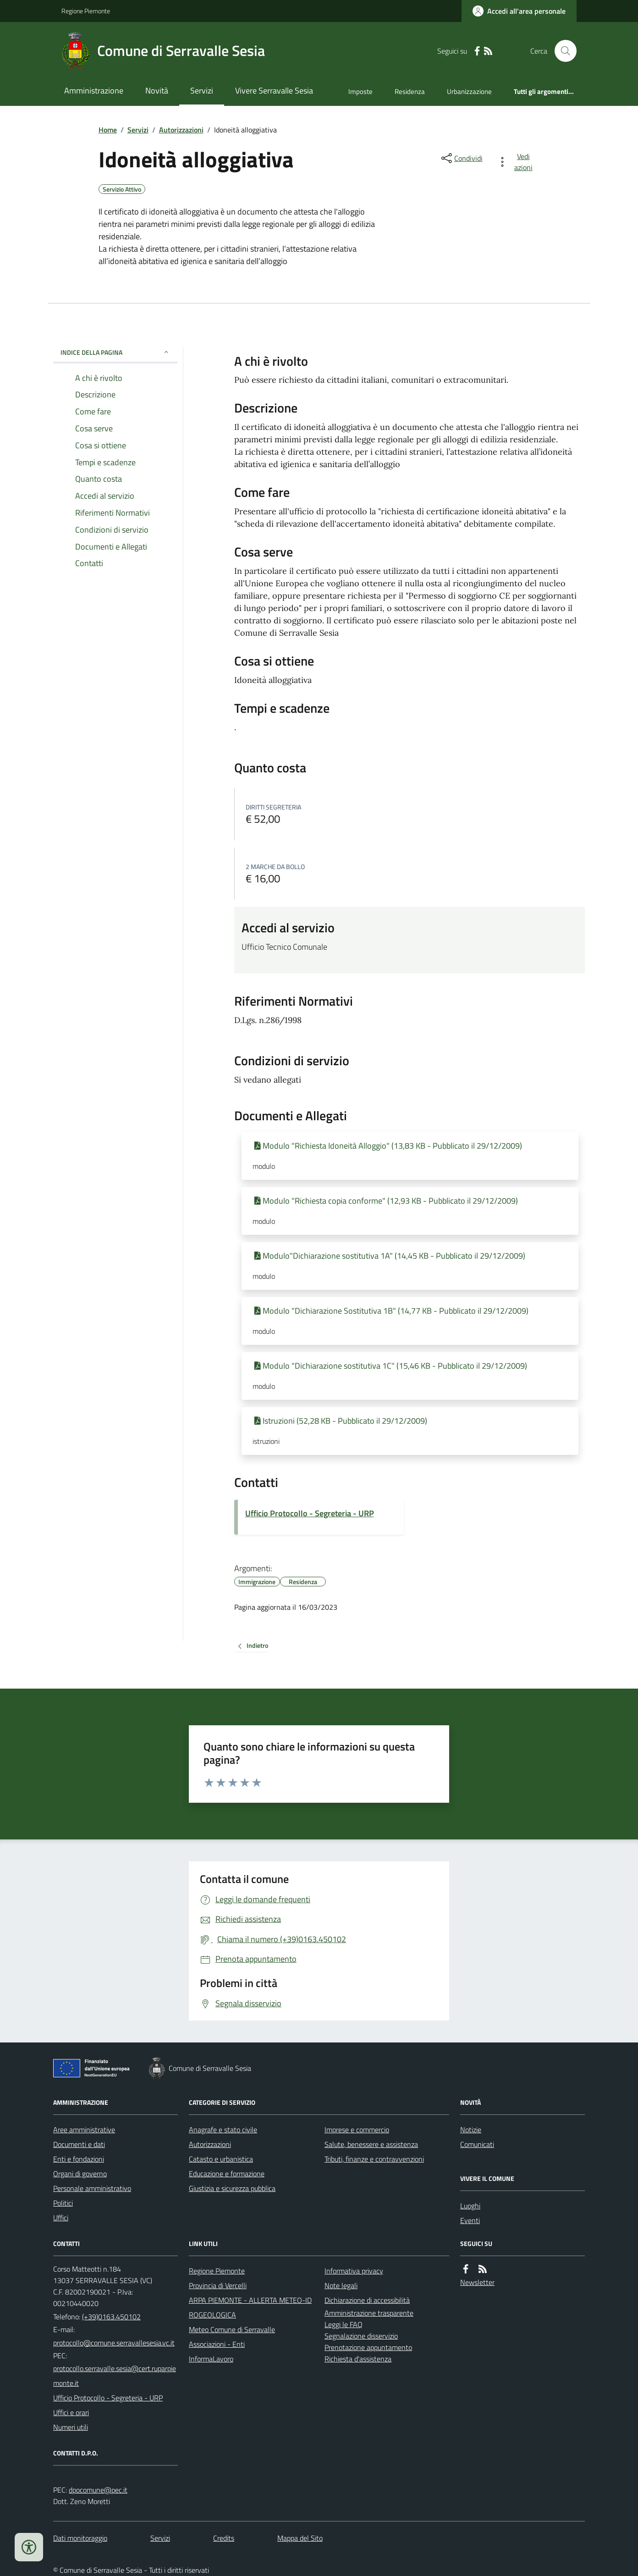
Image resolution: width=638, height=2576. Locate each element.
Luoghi (470, 2205)
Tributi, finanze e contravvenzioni (374, 2158)
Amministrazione (93, 90)
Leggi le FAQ (343, 2324)
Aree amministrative (84, 2129)
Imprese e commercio (356, 2129)
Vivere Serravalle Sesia (274, 90)
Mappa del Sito (300, 2537)
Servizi (201, 90)
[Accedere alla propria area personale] (519, 11)
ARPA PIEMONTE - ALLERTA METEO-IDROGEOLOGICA (250, 2307)
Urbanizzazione (469, 91)
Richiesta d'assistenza (357, 2358)
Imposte (360, 91)
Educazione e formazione (226, 2173)
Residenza (410, 91)
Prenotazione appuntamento (368, 2347)
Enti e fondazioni (78, 2158)
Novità (156, 90)
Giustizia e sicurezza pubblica (232, 2188)
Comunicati (477, 2144)
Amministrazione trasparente (368, 2312)
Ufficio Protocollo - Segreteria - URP (309, 1513)
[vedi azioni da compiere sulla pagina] (516, 162)
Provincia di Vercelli (218, 2285)
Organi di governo (80, 2173)
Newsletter (477, 2282)
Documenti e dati (79, 2144)
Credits (223, 2537)
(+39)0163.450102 (111, 2316)
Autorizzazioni (181, 129)
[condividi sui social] (461, 158)
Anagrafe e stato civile (223, 2129)
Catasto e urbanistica (221, 2158)
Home (108, 129)
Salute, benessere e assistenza (371, 2144)
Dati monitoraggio (80, 2537)
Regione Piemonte (85, 11)
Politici (63, 2202)
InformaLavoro (211, 2358)
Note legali (341, 2285)
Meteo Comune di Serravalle (232, 2329)
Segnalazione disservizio (361, 2335)
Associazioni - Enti (217, 2344)
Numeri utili (70, 2427)
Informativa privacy (353, 2270)
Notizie (470, 2129)
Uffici (60, 2217)
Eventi (470, 2220)
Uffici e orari (71, 2412)
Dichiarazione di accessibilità (367, 2300)
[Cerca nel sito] (562, 51)
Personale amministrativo (92, 2188)
